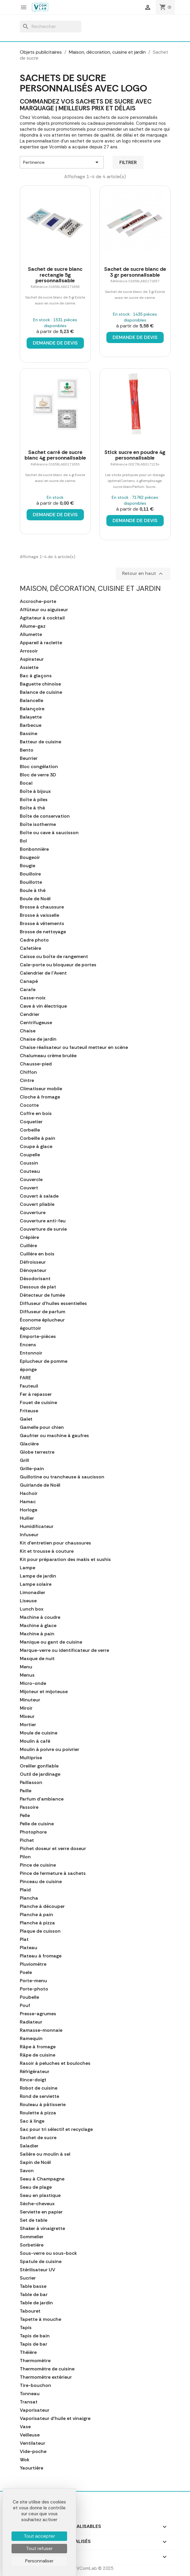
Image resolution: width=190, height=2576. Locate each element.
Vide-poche (33, 2451)
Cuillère (28, 1246)
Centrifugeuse (36, 1023)
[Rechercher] (50, 26)
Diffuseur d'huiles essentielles (53, 1303)
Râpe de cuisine (37, 2055)
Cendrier (29, 1014)
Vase (25, 2427)
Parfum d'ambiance (42, 1799)
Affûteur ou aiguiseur (44, 610)
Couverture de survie (43, 1229)
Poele (26, 1972)
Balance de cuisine (41, 692)
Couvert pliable (37, 1204)
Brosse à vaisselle (39, 915)
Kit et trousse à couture (47, 1551)
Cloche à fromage (40, 1097)
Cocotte (29, 1105)
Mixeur (27, 1716)
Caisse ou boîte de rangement (54, 957)
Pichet (27, 1840)
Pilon (25, 1857)
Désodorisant (35, 1279)
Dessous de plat (38, 1287)
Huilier (27, 1518)
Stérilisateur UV (37, 2270)
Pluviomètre (33, 1964)
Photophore (33, 1832)
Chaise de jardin (38, 1039)
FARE (25, 1378)
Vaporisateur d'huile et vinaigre (55, 2418)
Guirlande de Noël (40, 1485)
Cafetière (30, 948)
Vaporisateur (34, 2410)
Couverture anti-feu (43, 1221)
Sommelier (31, 2237)
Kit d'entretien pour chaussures (55, 1543)
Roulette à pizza (38, 2113)
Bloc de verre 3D (38, 775)
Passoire (29, 1807)
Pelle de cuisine (37, 1824)
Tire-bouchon (35, 2385)
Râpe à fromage (38, 2047)
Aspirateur (32, 659)
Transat (29, 2402)
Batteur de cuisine (40, 742)
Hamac (28, 1502)
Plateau (28, 1948)
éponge (28, 1370)
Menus (27, 1675)
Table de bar (34, 2295)
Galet (26, 1419)
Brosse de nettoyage (43, 932)
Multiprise (31, 1758)
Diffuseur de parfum (42, 1312)
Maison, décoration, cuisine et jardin (90, 588)
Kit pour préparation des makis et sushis (65, 1559)
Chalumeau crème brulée (48, 1056)
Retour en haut (143, 573)
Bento (26, 750)
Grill (24, 1460)
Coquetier (31, 1122)
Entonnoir (31, 1353)
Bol (23, 841)
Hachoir (29, 1493)
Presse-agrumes (38, 2014)
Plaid (25, 1890)
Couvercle (31, 1180)
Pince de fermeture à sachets (53, 1873)
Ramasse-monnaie (41, 2030)
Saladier (29, 2146)
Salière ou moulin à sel (45, 2154)
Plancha (29, 1898)
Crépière (29, 1237)
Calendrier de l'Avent (43, 973)
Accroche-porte (38, 601)
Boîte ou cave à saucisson (49, 833)
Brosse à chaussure (42, 907)
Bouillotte (31, 882)
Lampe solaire (35, 1584)
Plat (24, 1939)
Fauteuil (29, 1386)
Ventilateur (32, 2443)
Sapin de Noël (35, 2162)
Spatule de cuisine (40, 2262)
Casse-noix (33, 998)
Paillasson (31, 1782)
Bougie (27, 866)
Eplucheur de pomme (43, 1361)
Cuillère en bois (37, 1254)
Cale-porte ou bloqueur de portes (58, 965)
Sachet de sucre (38, 2138)
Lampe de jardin (38, 1576)
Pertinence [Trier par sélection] (62, 162)
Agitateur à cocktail (42, 618)
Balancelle (31, 701)
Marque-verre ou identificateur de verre (64, 1650)
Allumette (31, 634)
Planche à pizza (37, 1923)
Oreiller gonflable (39, 1766)
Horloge (28, 1510)
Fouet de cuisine (38, 1403)
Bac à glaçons (36, 676)
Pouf (25, 2005)
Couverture (33, 1213)
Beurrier (29, 758)
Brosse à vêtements (42, 924)
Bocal (26, 783)
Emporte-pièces (38, 1336)
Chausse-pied (36, 1064)
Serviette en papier (41, 2212)
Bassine (28, 734)
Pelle (25, 1816)
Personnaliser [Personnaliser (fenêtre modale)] (39, 2561)
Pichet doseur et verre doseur (53, 1849)
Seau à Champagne (42, 2179)
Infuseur (29, 1535)
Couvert (29, 1188)
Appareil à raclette (41, 643)
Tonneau (30, 2394)
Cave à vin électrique (43, 1006)
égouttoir (30, 1328)
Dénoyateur (33, 1270)
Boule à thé (33, 890)
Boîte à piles (34, 800)
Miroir (26, 1708)
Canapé (29, 981)
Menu (26, 1667)
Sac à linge (32, 2121)
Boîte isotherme (38, 824)
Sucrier (28, 2278)
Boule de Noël (35, 899)
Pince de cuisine (38, 1865)
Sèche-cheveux (37, 2204)
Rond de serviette (39, 2096)
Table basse (33, 2286)
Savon (27, 2171)
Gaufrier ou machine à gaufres (54, 1436)
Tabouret (30, 2311)
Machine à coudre (40, 1617)
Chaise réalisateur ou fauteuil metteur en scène (74, 1047)
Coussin (29, 1163)
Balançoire (32, 709)
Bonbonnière (34, 849)
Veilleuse (30, 2435)
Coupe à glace (36, 1147)
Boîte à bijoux (35, 791)
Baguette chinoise (40, 684)
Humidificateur (36, 1526)
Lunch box (31, 1609)
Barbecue (30, 725)
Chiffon (28, 1072)
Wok (24, 2460)
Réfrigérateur (34, 2072)
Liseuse (28, 1601)
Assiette (29, 667)
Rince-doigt (33, 2080)
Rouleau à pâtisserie (43, 2105)
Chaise (27, 1031)
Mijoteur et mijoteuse (44, 1692)
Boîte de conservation (45, 816)
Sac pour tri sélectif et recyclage (56, 2129)
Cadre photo (34, 940)
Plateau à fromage (40, 1956)
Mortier (28, 1725)
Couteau (30, 1171)
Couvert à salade (39, 1196)
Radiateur (31, 2022)
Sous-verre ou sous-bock (48, 2253)
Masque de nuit (37, 1659)
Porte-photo (34, 1989)
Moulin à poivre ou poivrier (49, 1749)
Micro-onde (33, 1683)
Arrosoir (29, 651)
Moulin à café (35, 1741)
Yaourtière (31, 2468)
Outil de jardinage (40, 1774)
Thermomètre (35, 2361)
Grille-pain (32, 1469)
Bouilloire (30, 874)
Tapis (26, 2328)
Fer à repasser (36, 1394)
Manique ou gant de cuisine (51, 1642)
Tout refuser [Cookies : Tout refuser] (39, 2548)
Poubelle (29, 1997)
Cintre (27, 1080)
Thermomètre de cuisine (47, 2369)
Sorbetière (31, 2245)
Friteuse (29, 1411)
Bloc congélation (39, 767)
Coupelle (30, 1155)
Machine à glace (38, 1626)
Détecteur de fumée (42, 1295)
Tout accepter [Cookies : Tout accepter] (39, 2536)
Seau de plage (36, 2187)
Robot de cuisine (38, 2088)
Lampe (27, 1568)
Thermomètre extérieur (46, 2377)
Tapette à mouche (40, 2319)
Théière (28, 2352)
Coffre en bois (36, 1113)
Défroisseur (33, 1262)
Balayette (31, 717)
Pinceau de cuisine (41, 1882)
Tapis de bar (33, 2344)
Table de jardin (36, 2303)
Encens (28, 1345)
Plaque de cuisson (40, 1931)
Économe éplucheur (42, 1320)
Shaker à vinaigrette (42, 2228)
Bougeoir (30, 857)
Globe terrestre (37, 1452)
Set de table (33, 2220)
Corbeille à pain (37, 1138)
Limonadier (32, 1593)
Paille (25, 1791)
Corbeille (30, 1130)
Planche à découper (42, 1906)
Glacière (29, 1444)
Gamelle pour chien (42, 1427)
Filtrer (128, 162)
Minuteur (30, 1700)
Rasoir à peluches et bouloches (55, 2063)
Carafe (27, 990)
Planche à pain (36, 1915)
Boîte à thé (32, 808)
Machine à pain (37, 1634)
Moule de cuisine (38, 1733)
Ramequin (31, 2039)
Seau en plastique (40, 2195)
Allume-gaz (33, 626)
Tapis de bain (35, 2336)
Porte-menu (33, 1981)
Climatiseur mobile (41, 1089)
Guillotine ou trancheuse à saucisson (62, 1477)
